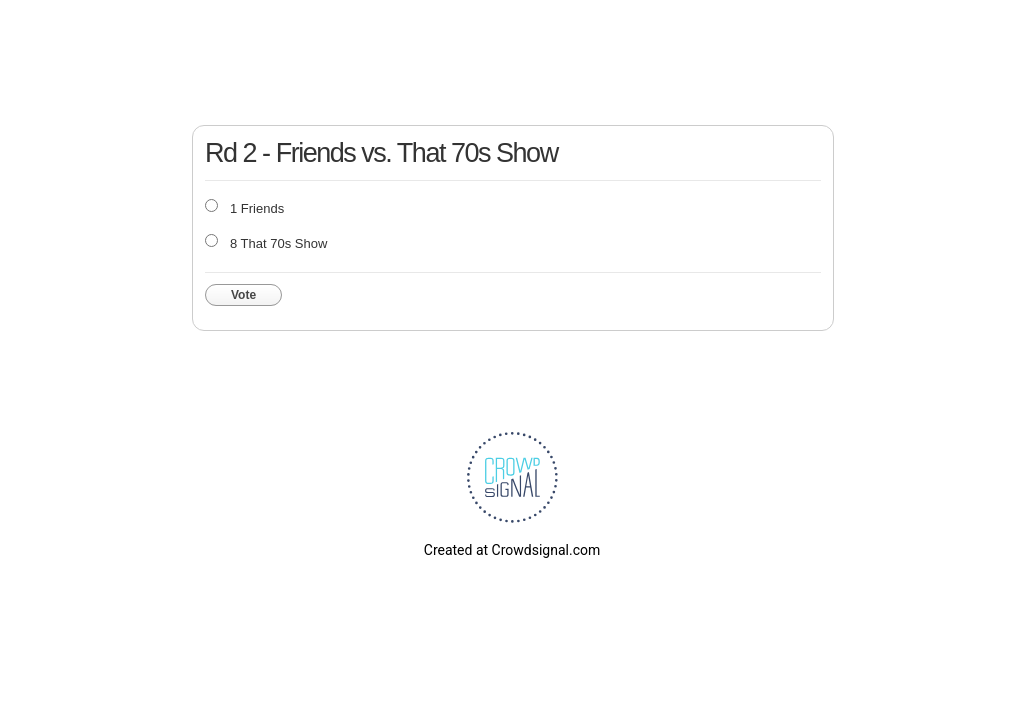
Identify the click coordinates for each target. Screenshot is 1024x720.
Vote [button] (243, 295)
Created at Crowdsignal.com (512, 550)
